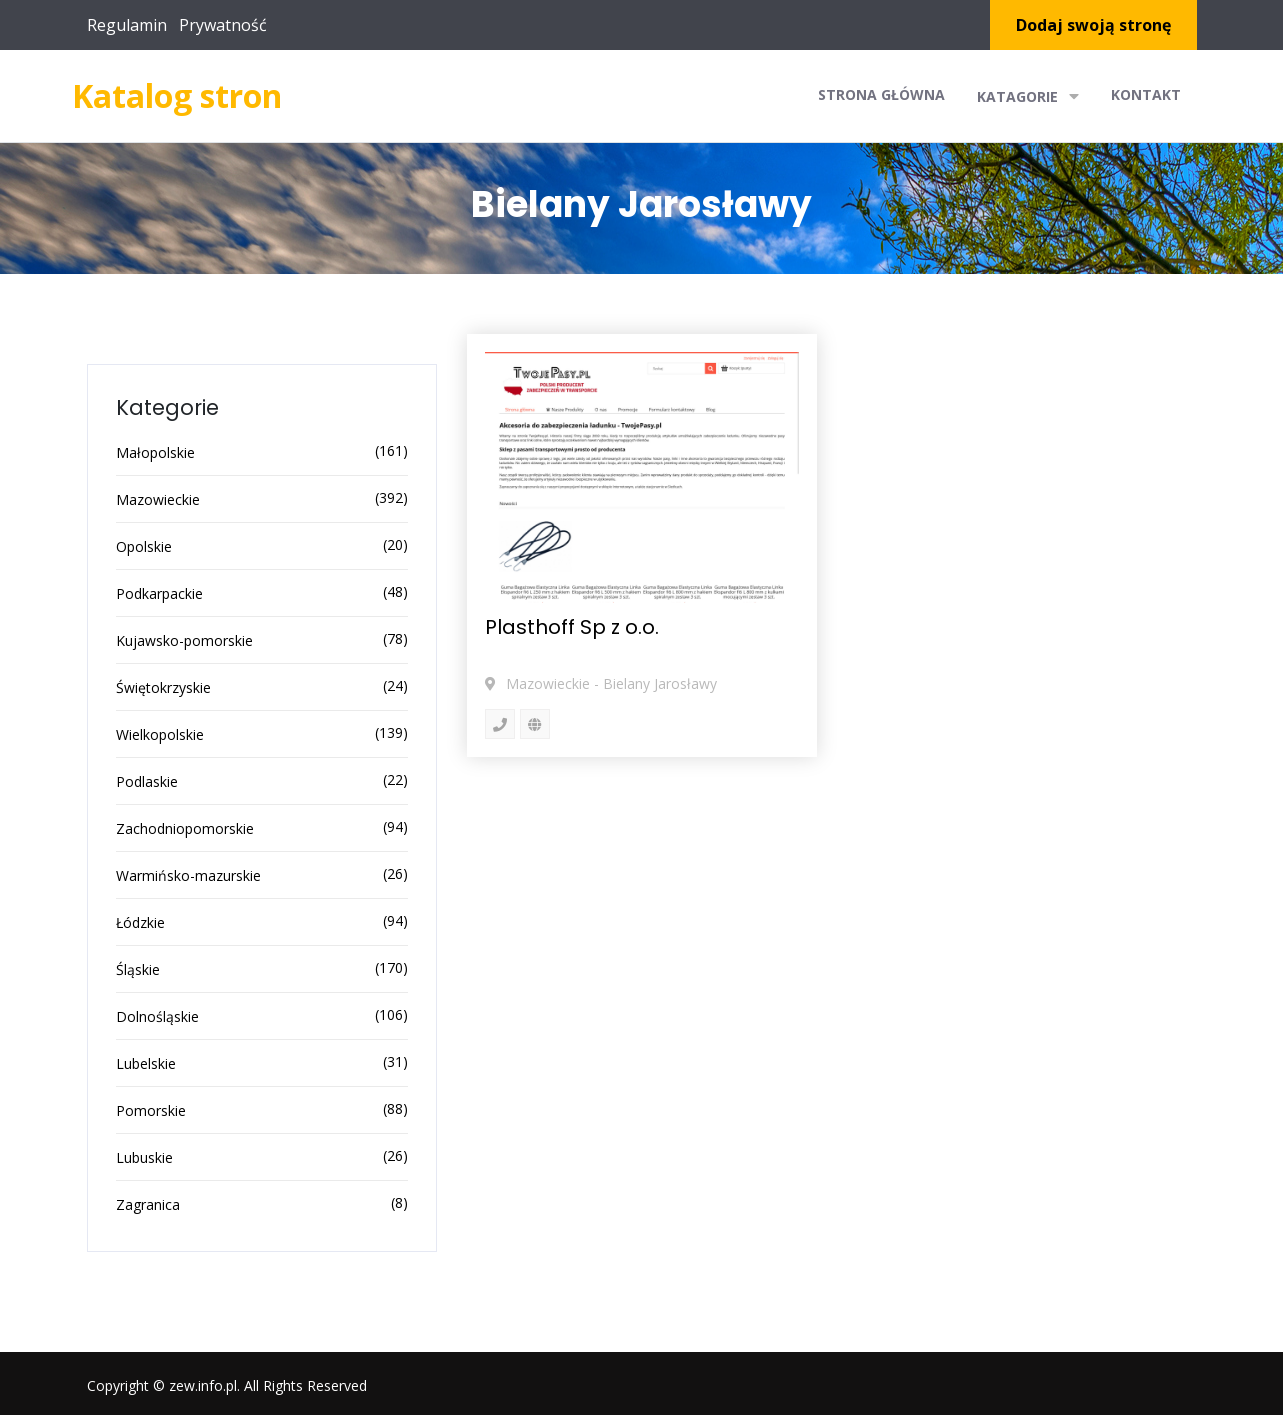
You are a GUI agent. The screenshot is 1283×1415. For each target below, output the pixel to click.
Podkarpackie (159, 593)
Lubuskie (144, 1157)
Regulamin (127, 25)
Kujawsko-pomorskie (184, 640)
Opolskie (144, 546)
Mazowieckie (158, 499)
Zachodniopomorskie (185, 828)
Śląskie (138, 969)
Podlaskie (147, 781)
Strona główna (881, 94)
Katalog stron (177, 95)
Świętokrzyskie (163, 687)
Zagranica (148, 1204)
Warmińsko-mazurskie (188, 875)
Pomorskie (151, 1110)
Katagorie (1028, 96)
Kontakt (1146, 94)
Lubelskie (146, 1063)
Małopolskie (155, 452)
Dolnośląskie (157, 1016)
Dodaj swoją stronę (1093, 25)
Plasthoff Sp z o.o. (572, 627)
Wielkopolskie (160, 734)
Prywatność (223, 25)
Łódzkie (140, 922)
